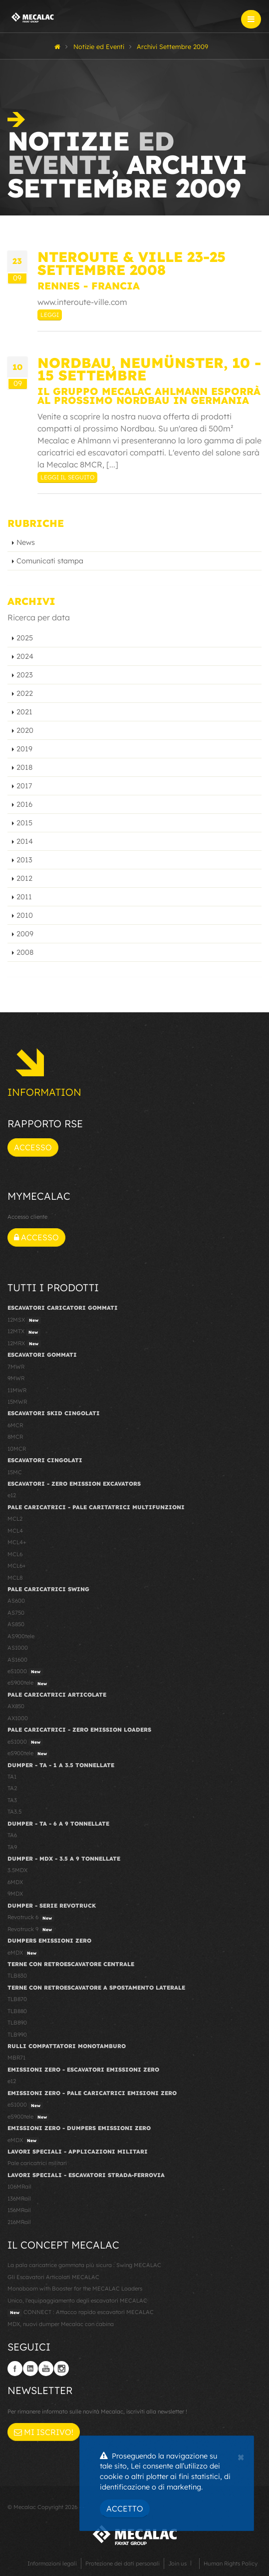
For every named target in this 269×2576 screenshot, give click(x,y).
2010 (24, 915)
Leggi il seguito (67, 477)
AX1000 (17, 1718)
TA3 (12, 1800)
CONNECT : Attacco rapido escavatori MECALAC (80, 2313)
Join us (177, 2563)
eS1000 (25, 1672)
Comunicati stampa (49, 560)
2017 (24, 785)
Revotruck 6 (30, 1918)
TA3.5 (14, 1811)
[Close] (241, 2456)
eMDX (23, 1953)
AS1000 (17, 1647)
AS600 (16, 1600)
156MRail (19, 2210)
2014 (24, 841)
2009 (24, 933)
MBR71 (16, 2057)
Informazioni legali (52, 2563)
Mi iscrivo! (43, 2432)
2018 (24, 767)
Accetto (124, 2509)
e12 (11, 1495)
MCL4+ (16, 1542)
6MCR (15, 1425)
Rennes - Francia (88, 285)
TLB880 (17, 2011)
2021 (24, 711)
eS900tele (28, 1683)
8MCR (15, 1436)
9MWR (15, 1378)
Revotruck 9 (30, 1930)
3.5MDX (17, 1870)
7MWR (15, 1366)
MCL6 (14, 1554)
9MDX (15, 1893)
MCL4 (15, 1530)
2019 (24, 748)
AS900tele (20, 1636)
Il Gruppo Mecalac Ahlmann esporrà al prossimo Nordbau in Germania (149, 395)
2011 (24, 896)
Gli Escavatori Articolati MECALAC (53, 2277)
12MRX (24, 1344)
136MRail (19, 2198)
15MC (14, 1472)
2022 (24, 693)
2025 (24, 637)
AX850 (15, 1706)
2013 (24, 859)
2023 (24, 674)
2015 (24, 822)
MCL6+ (16, 1565)
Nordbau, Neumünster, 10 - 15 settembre (149, 369)
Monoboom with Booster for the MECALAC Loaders (74, 2288)
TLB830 (17, 1975)
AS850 (15, 1624)
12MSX (24, 1320)
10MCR (16, 1448)
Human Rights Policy (231, 2563)
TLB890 (17, 2022)
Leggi (49, 314)
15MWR (17, 1401)
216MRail (19, 2222)
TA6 (12, 1835)
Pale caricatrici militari (37, 2163)
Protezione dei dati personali (122, 2563)
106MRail (19, 2186)
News (25, 542)
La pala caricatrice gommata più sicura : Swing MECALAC (84, 2265)
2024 (24, 656)
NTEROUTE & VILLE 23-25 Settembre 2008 (131, 263)
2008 (24, 952)
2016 (24, 804)
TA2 (12, 1788)
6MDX (15, 1882)
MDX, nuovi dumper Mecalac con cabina (60, 2324)
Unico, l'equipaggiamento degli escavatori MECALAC (77, 2300)
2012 (24, 878)
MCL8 (14, 1577)
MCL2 (14, 1518)
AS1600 (17, 1659)
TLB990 (17, 2034)
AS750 (15, 1612)
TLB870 (17, 1999)
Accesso (33, 1147)
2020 (24, 730)
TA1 (11, 1776)
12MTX (23, 1332)
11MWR (16, 1390)
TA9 (12, 1847)
